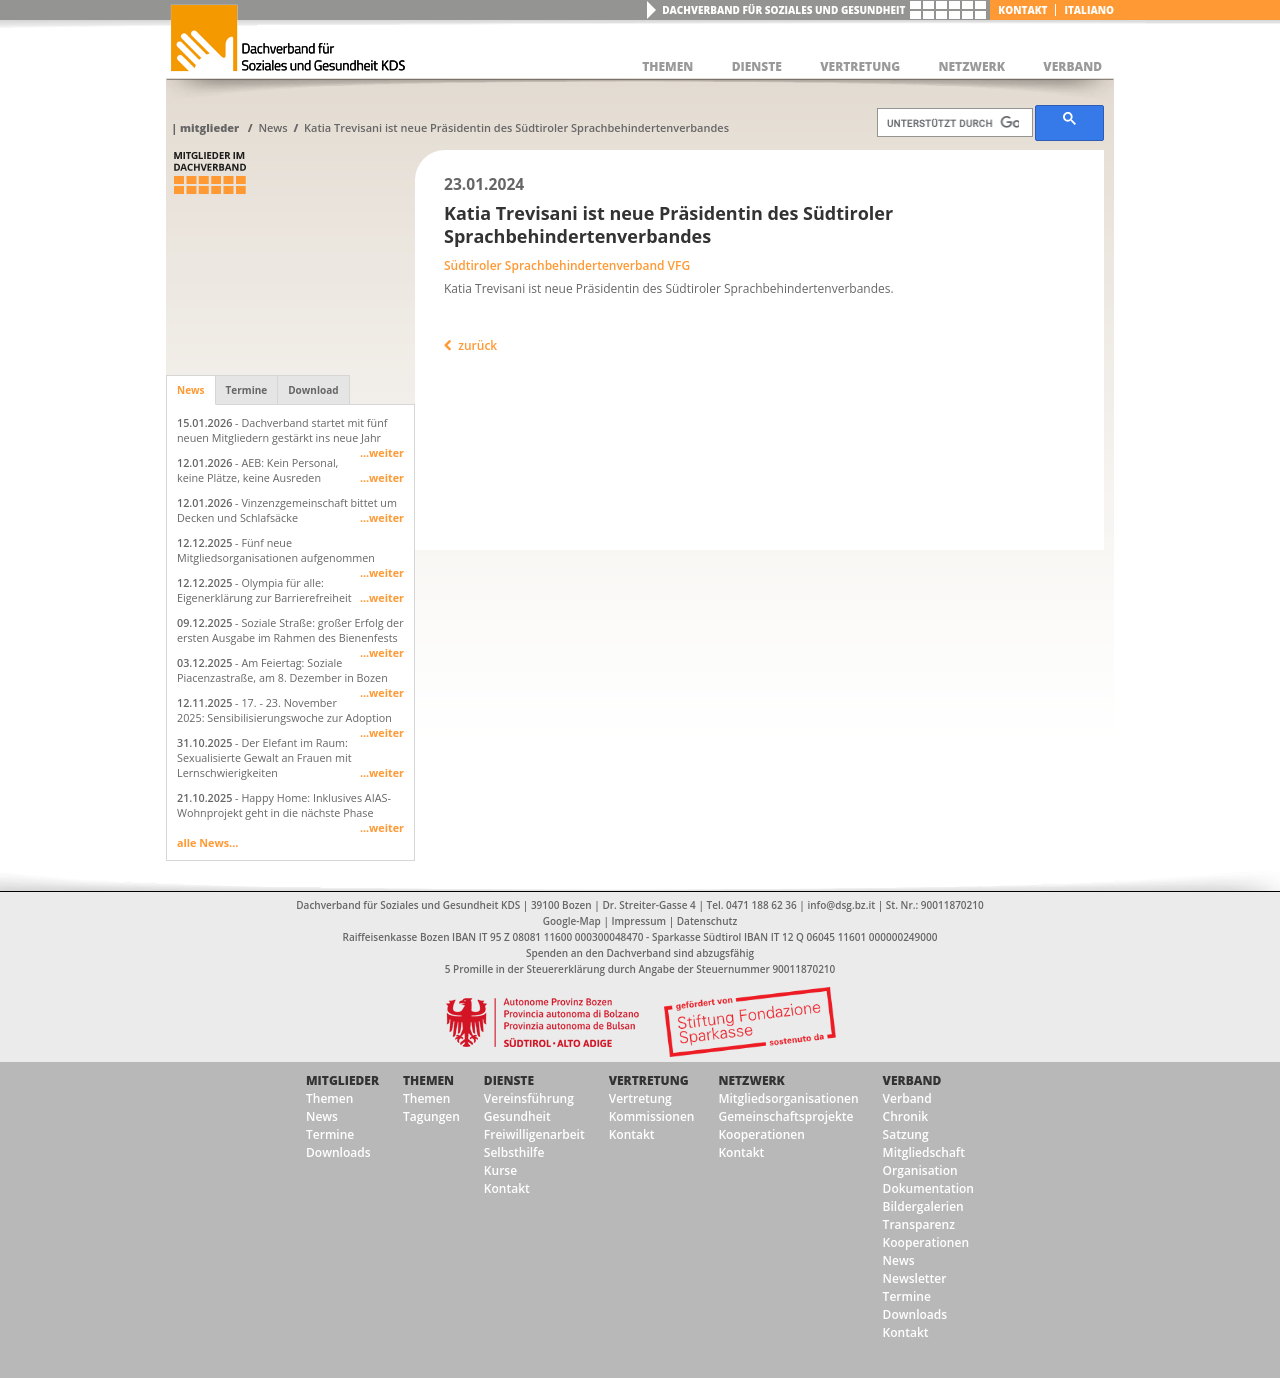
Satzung (906, 1134)
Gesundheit (517, 1116)
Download (313, 390)
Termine (247, 390)
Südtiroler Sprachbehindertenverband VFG (567, 265)
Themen (329, 1098)
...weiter (382, 452)
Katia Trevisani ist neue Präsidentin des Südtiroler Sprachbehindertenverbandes (516, 127)
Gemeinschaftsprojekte (785, 1116)
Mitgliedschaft (924, 1152)
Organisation (920, 1170)
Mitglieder (209, 127)
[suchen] (953, 123)
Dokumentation (928, 1188)
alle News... (207, 842)
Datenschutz (707, 921)
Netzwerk (751, 1080)
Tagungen (431, 1116)
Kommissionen (652, 1116)
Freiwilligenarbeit (534, 1134)
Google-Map (572, 921)
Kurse (500, 1170)
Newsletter (915, 1278)
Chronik (906, 1116)
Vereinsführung (529, 1098)
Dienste (509, 1080)
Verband (912, 1080)
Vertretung (649, 1080)
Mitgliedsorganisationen (788, 1098)
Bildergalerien (923, 1206)
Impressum (639, 921)
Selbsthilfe (514, 1152)
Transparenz (919, 1224)
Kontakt (1022, 10)
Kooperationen (761, 1134)
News (272, 127)
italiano (1089, 10)
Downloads (338, 1152)
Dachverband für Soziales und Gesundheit (783, 10)
